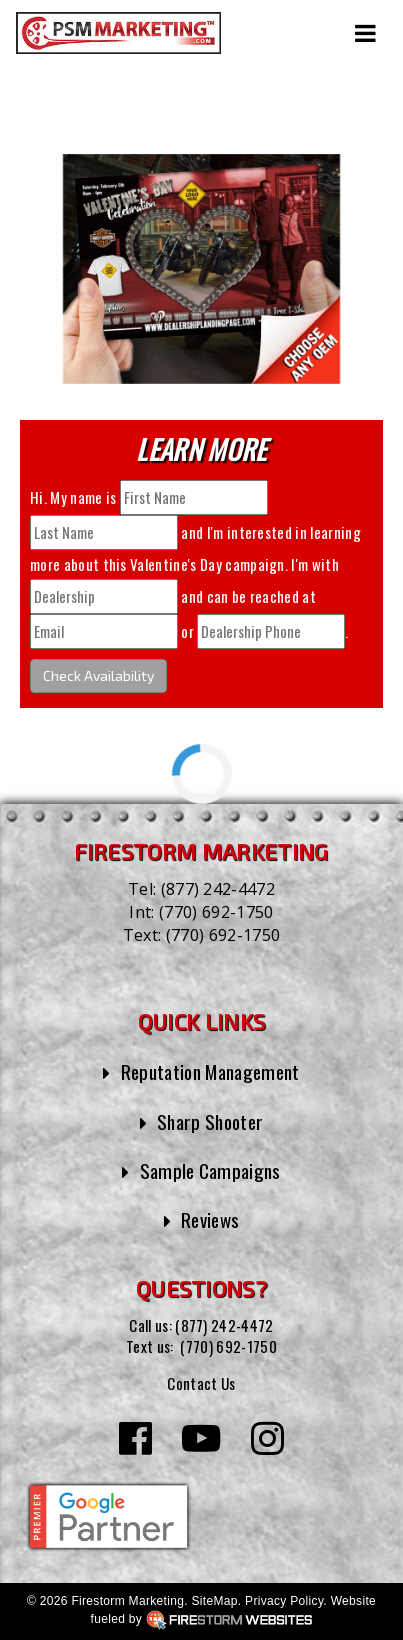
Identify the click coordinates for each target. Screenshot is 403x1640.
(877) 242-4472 (218, 889)
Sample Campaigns (210, 1170)
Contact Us (201, 1383)
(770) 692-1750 (216, 912)
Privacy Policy (284, 1601)
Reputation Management (210, 1071)
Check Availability (98, 675)
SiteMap (214, 1601)
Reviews (210, 1219)
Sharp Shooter (210, 1121)
